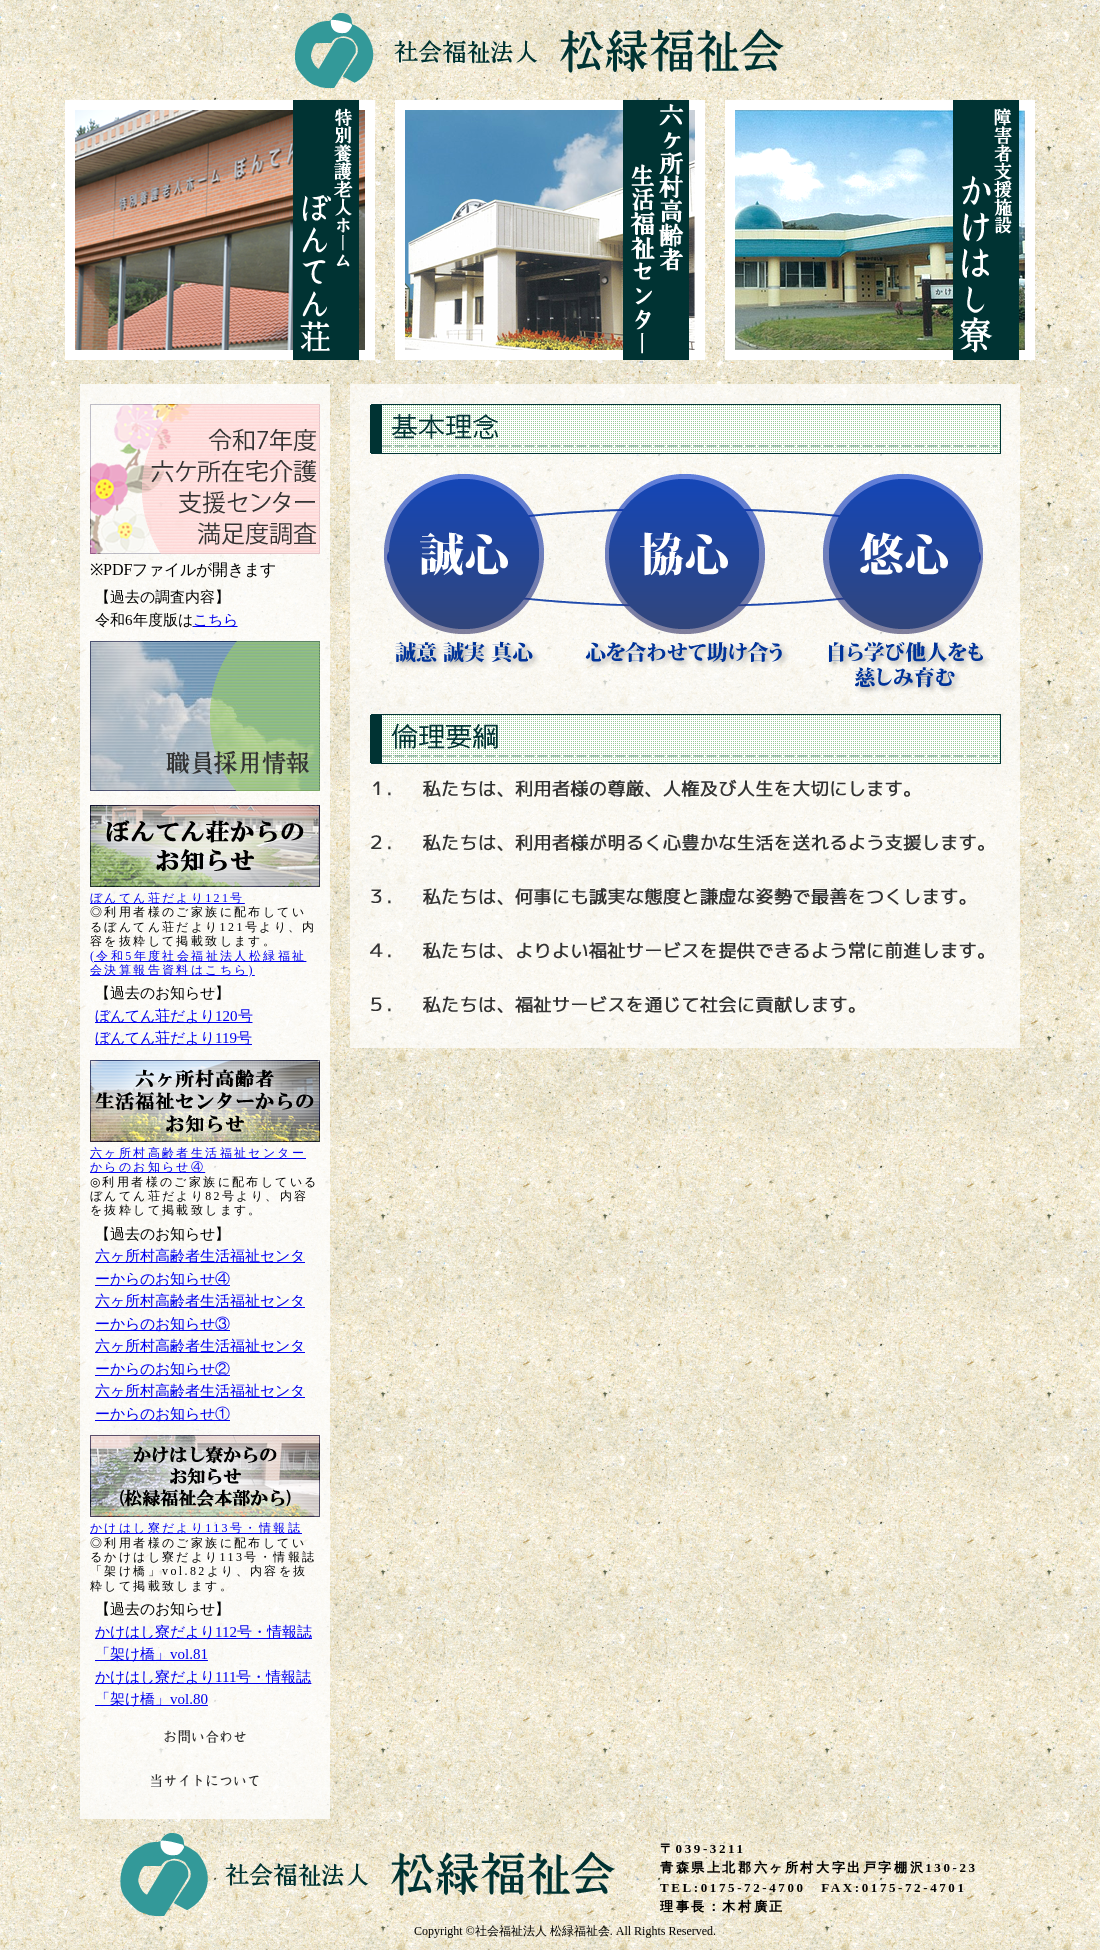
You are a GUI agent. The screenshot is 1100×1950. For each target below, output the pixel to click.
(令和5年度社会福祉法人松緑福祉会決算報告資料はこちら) (198, 963)
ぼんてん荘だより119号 (173, 1038)
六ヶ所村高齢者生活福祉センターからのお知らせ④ (198, 1160)
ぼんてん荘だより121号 (167, 898)
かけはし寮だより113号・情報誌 (196, 1528)
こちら (215, 620)
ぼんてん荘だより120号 (174, 1016)
